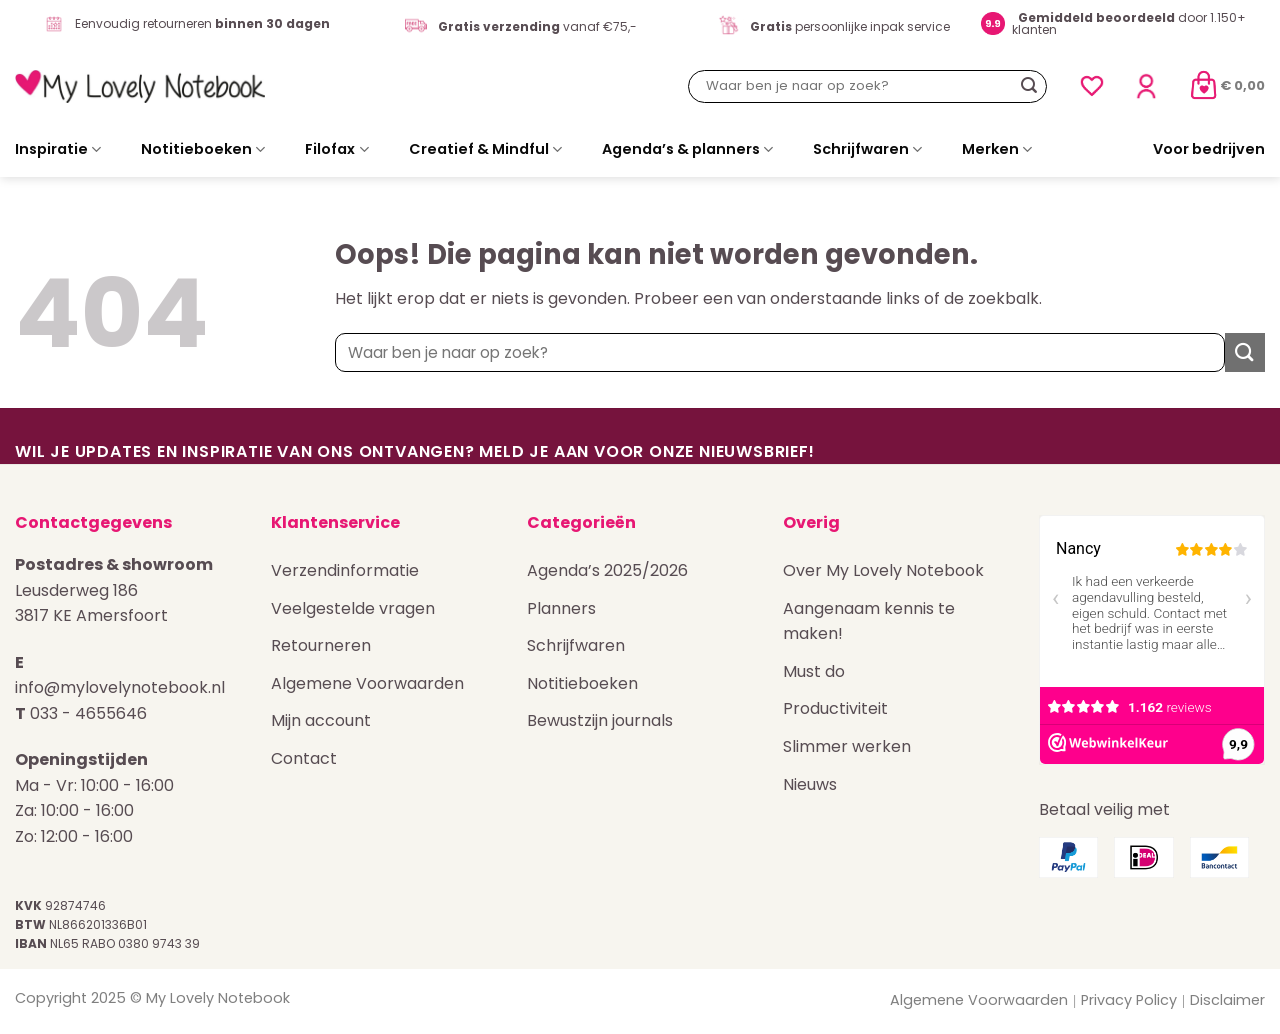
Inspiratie (58, 149)
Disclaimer (1227, 1000)
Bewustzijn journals (600, 720)
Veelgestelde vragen (353, 608)
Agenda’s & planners (687, 149)
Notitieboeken (203, 149)
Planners (561, 608)
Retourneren (321, 645)
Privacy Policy (1129, 1000)
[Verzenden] (1029, 86)
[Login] (1146, 86)
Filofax (336, 149)
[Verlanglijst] (1092, 86)
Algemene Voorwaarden (367, 683)
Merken (997, 149)
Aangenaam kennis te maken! (869, 621)
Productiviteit (835, 708)
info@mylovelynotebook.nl (120, 687)
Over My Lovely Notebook (883, 570)
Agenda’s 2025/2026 (607, 570)
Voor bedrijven (1209, 149)
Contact (304, 758)
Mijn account (321, 720)
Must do (814, 671)
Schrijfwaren (867, 149)
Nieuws (810, 784)
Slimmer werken (847, 746)
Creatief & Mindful (485, 149)
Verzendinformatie (345, 570)
